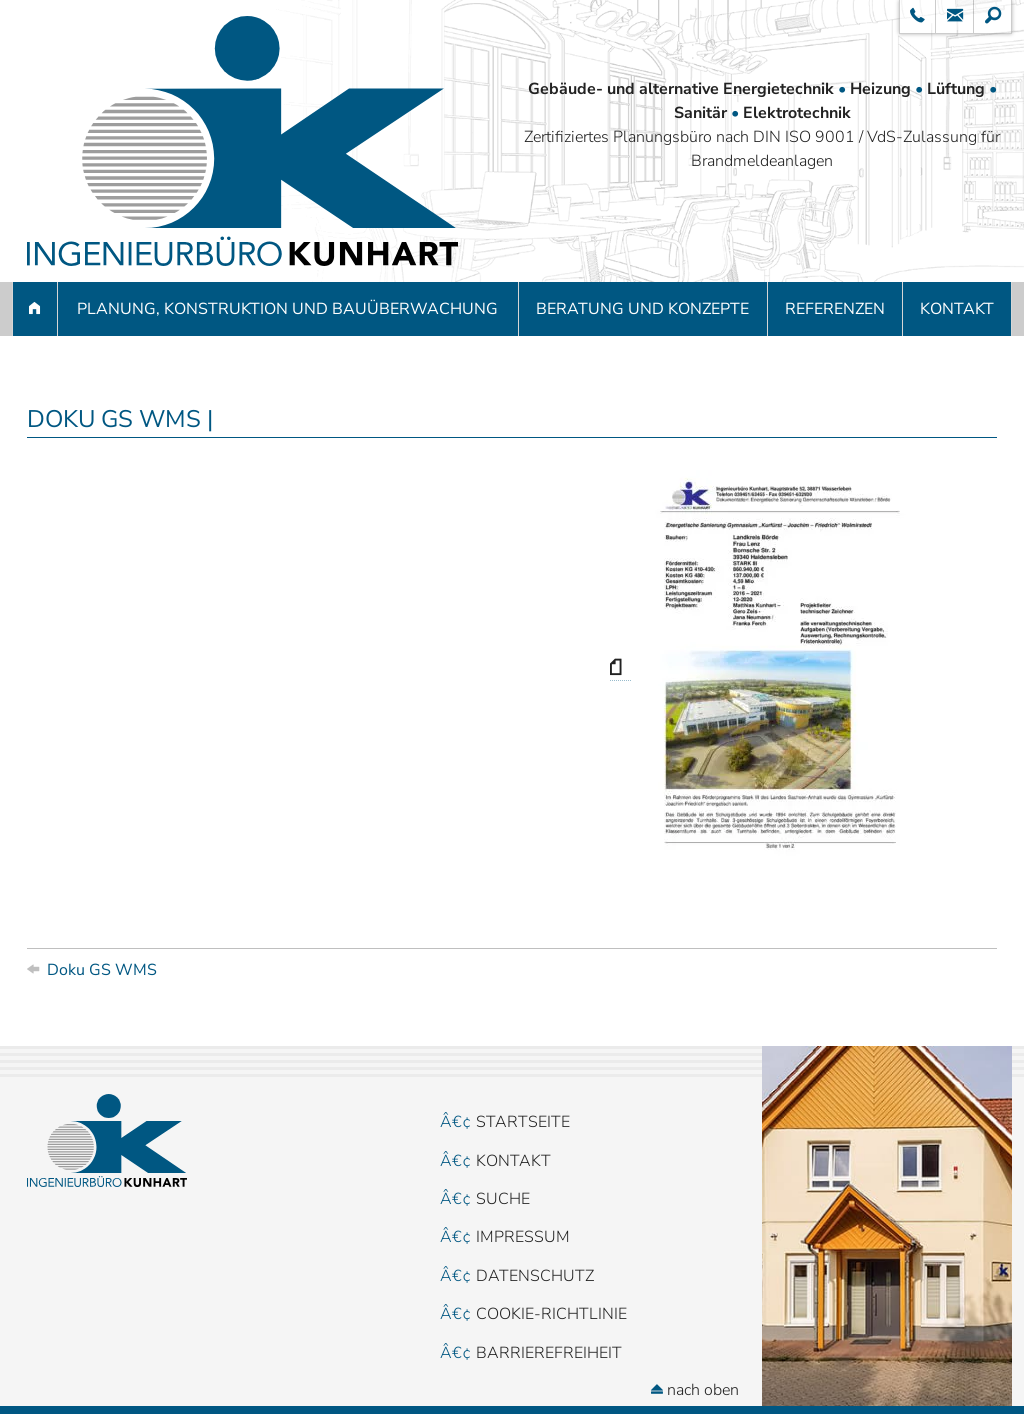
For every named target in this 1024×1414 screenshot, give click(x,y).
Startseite (523, 1122)
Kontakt (957, 309)
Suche (503, 1199)
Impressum (523, 1237)
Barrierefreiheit (549, 1353)
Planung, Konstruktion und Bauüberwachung (287, 309)
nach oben (695, 1390)
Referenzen (835, 309)
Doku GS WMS (102, 970)
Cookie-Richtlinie (551, 1314)
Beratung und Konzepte (642, 309)
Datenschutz (535, 1276)
